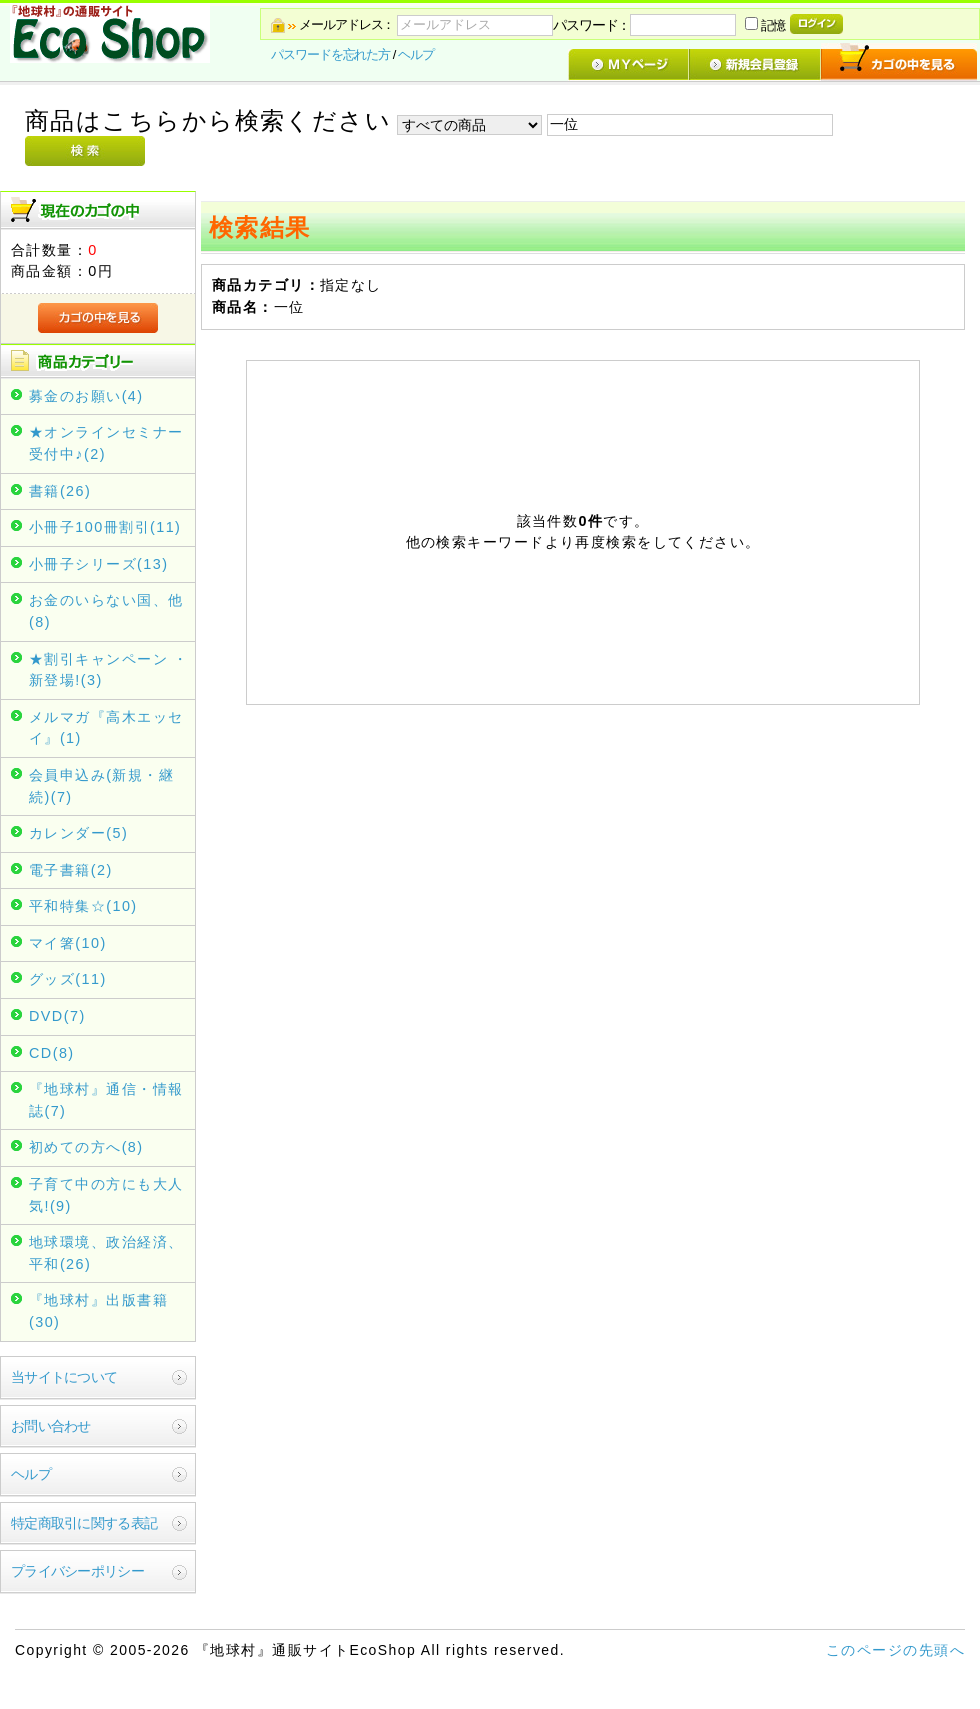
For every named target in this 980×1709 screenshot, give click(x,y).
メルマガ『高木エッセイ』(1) (106, 728)
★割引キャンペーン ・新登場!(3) (109, 670)
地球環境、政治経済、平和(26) (106, 1253)
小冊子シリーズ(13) (98, 564)
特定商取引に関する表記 (84, 1523)
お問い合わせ (51, 1426)
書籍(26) (60, 491)
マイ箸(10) (68, 943)
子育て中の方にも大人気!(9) (106, 1195)
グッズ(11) (68, 979)
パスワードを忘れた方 (330, 54)
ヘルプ (416, 54)
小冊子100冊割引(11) (105, 527)
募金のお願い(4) (86, 396)
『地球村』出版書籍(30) (98, 1311)
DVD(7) (57, 1016)
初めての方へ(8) (86, 1147)
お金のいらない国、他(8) (106, 611)
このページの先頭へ (895, 1650)
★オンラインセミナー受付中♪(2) (106, 443)
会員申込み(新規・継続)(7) (101, 786)
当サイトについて (64, 1377)
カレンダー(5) (78, 833)
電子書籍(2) (71, 870)
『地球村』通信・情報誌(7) (106, 1100)
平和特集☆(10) (83, 906)
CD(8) (52, 1053)
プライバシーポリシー (77, 1571)
